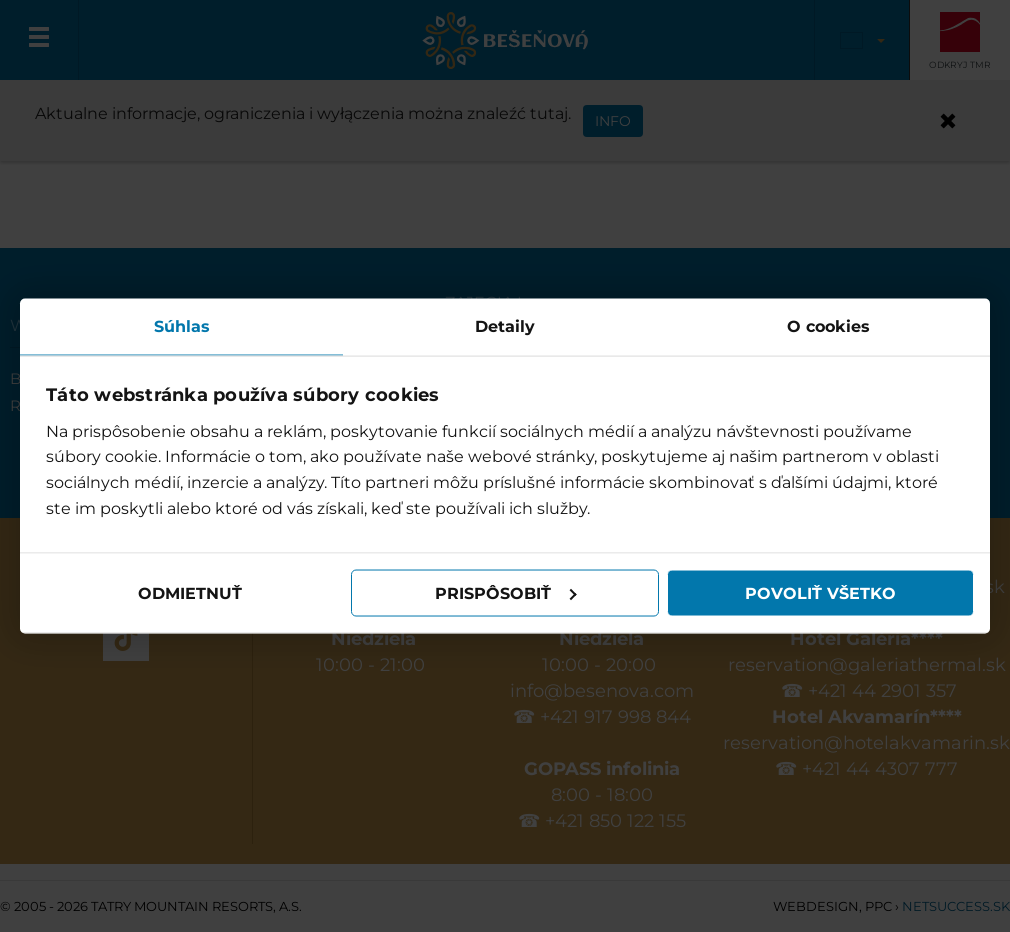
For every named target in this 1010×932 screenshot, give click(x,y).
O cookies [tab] (828, 326)
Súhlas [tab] (182, 326)
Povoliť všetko (820, 592)
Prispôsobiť (506, 592)
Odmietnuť (190, 592)
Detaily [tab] (505, 326)
